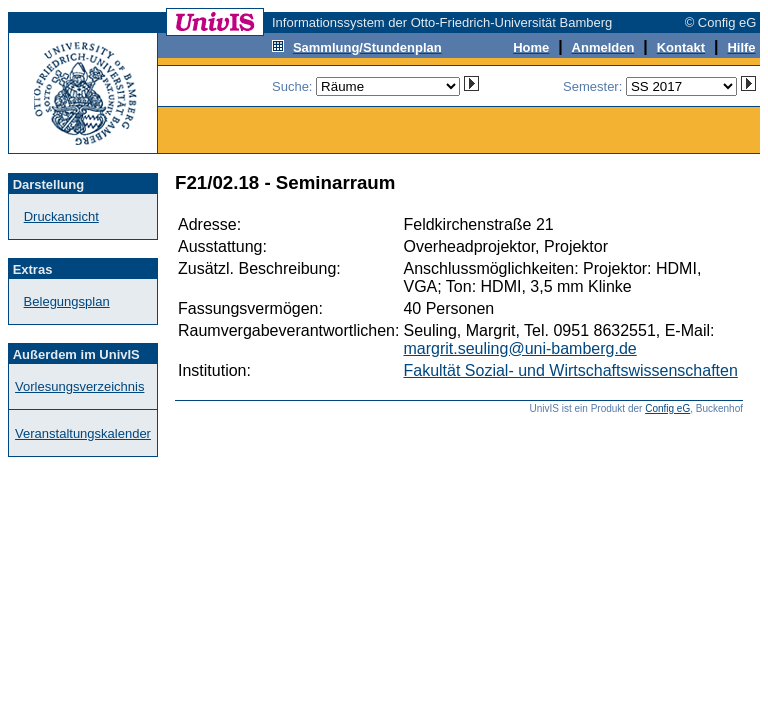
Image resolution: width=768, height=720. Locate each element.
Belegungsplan (67, 301)
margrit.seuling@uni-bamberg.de (519, 348)
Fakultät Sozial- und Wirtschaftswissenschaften (570, 370)
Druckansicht (61, 216)
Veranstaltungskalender (83, 433)
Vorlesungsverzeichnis (79, 386)
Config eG (667, 408)
